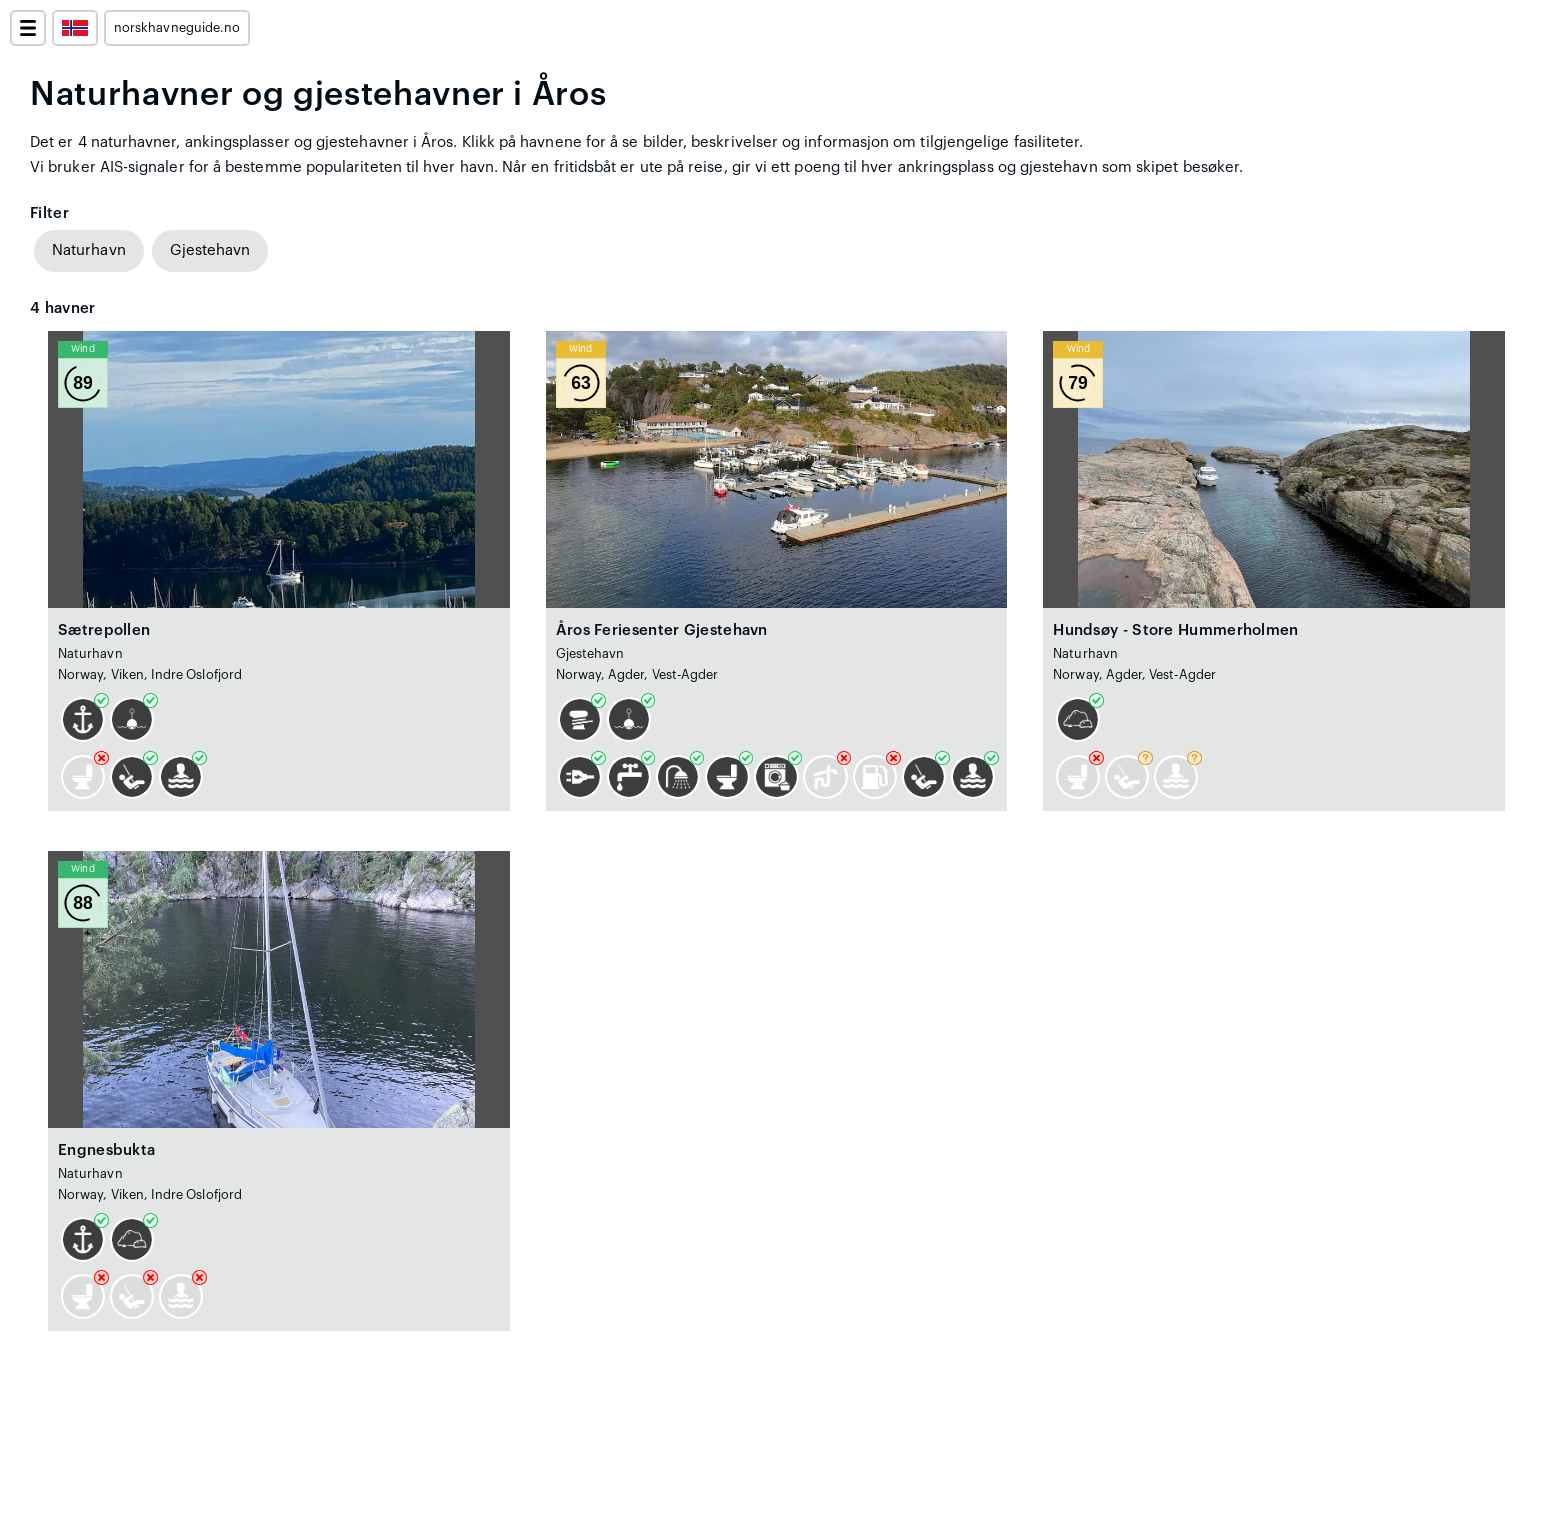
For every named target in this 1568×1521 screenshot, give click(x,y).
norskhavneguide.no (177, 28)
